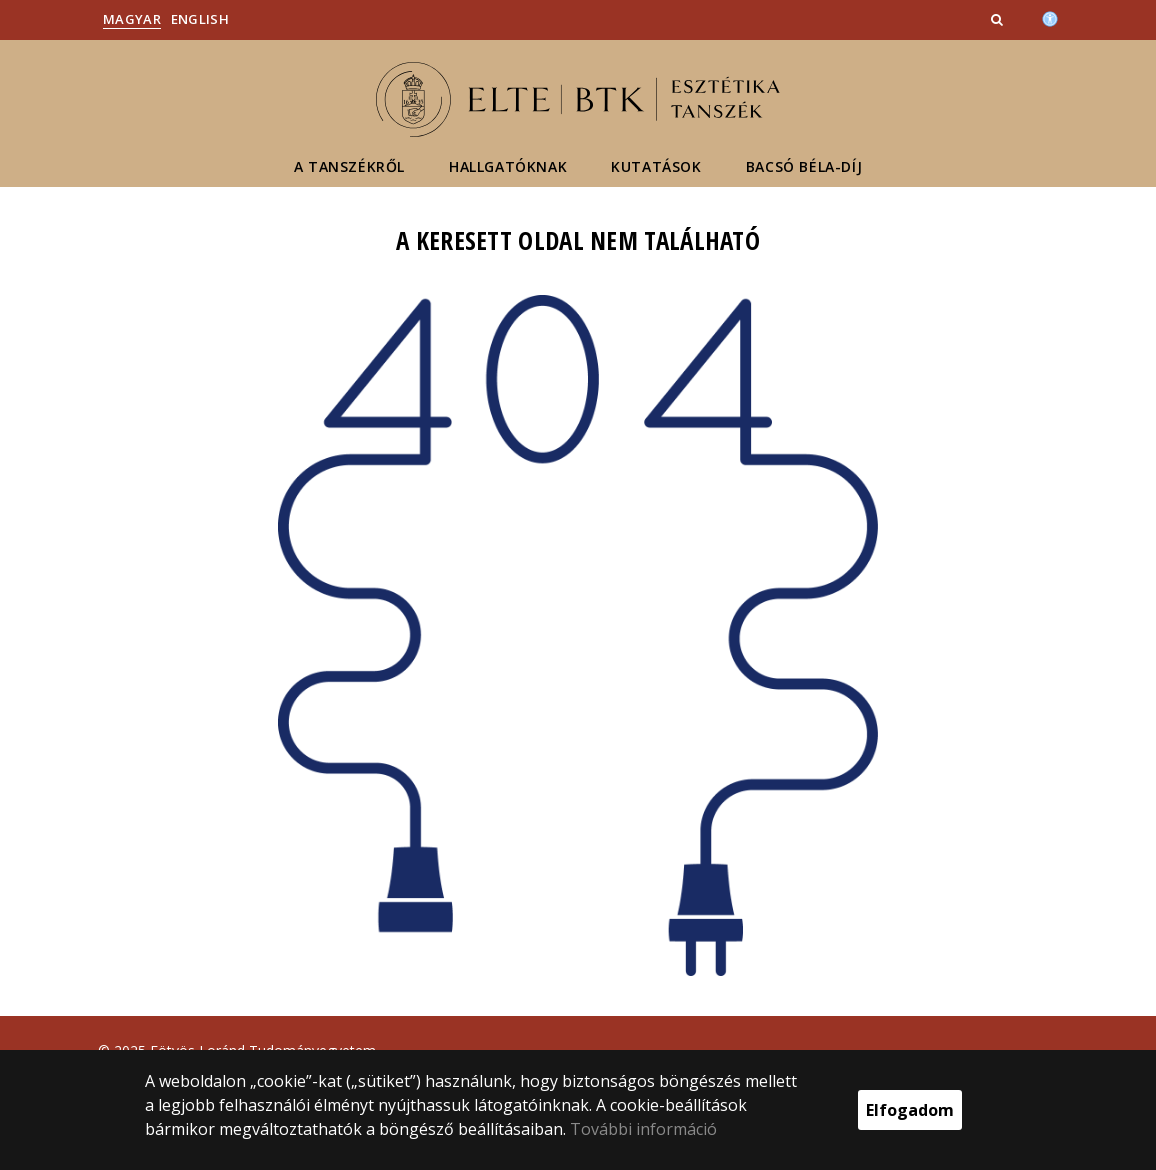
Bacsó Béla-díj (804, 166)
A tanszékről (349, 166)
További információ (643, 1129)
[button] (999, 19)
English (200, 19)
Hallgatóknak (508, 166)
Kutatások (656, 166)
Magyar (132, 19)
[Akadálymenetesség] (1050, 17)
